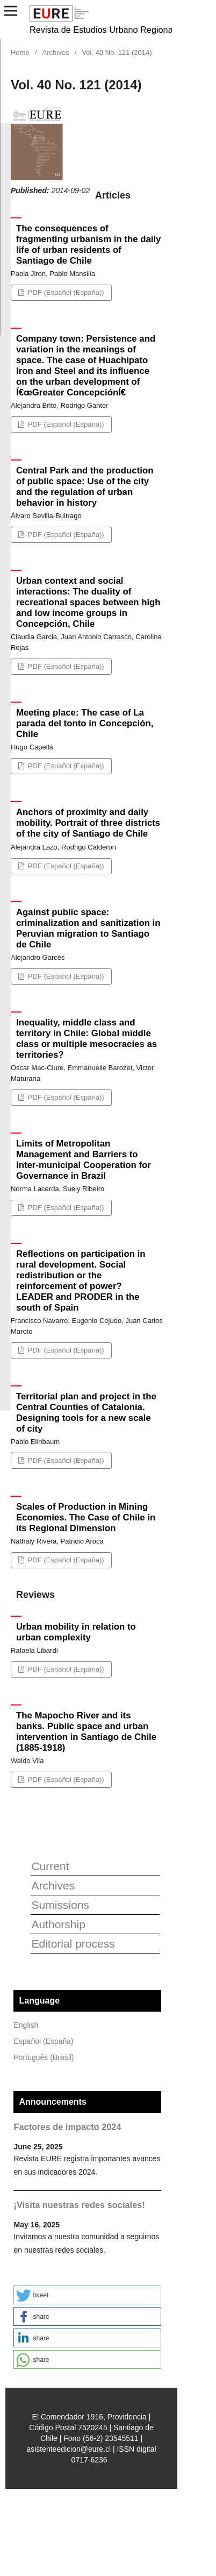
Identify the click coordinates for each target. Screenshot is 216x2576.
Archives (55, 52)
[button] (87, 2294)
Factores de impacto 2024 (67, 2127)
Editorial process (72, 1943)
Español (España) (43, 2041)
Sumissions (60, 1905)
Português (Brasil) (43, 2057)
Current (50, 1866)
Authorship (58, 1924)
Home (20, 52)
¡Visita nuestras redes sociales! (79, 2205)
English (25, 2025)
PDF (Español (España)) (65, 292)
